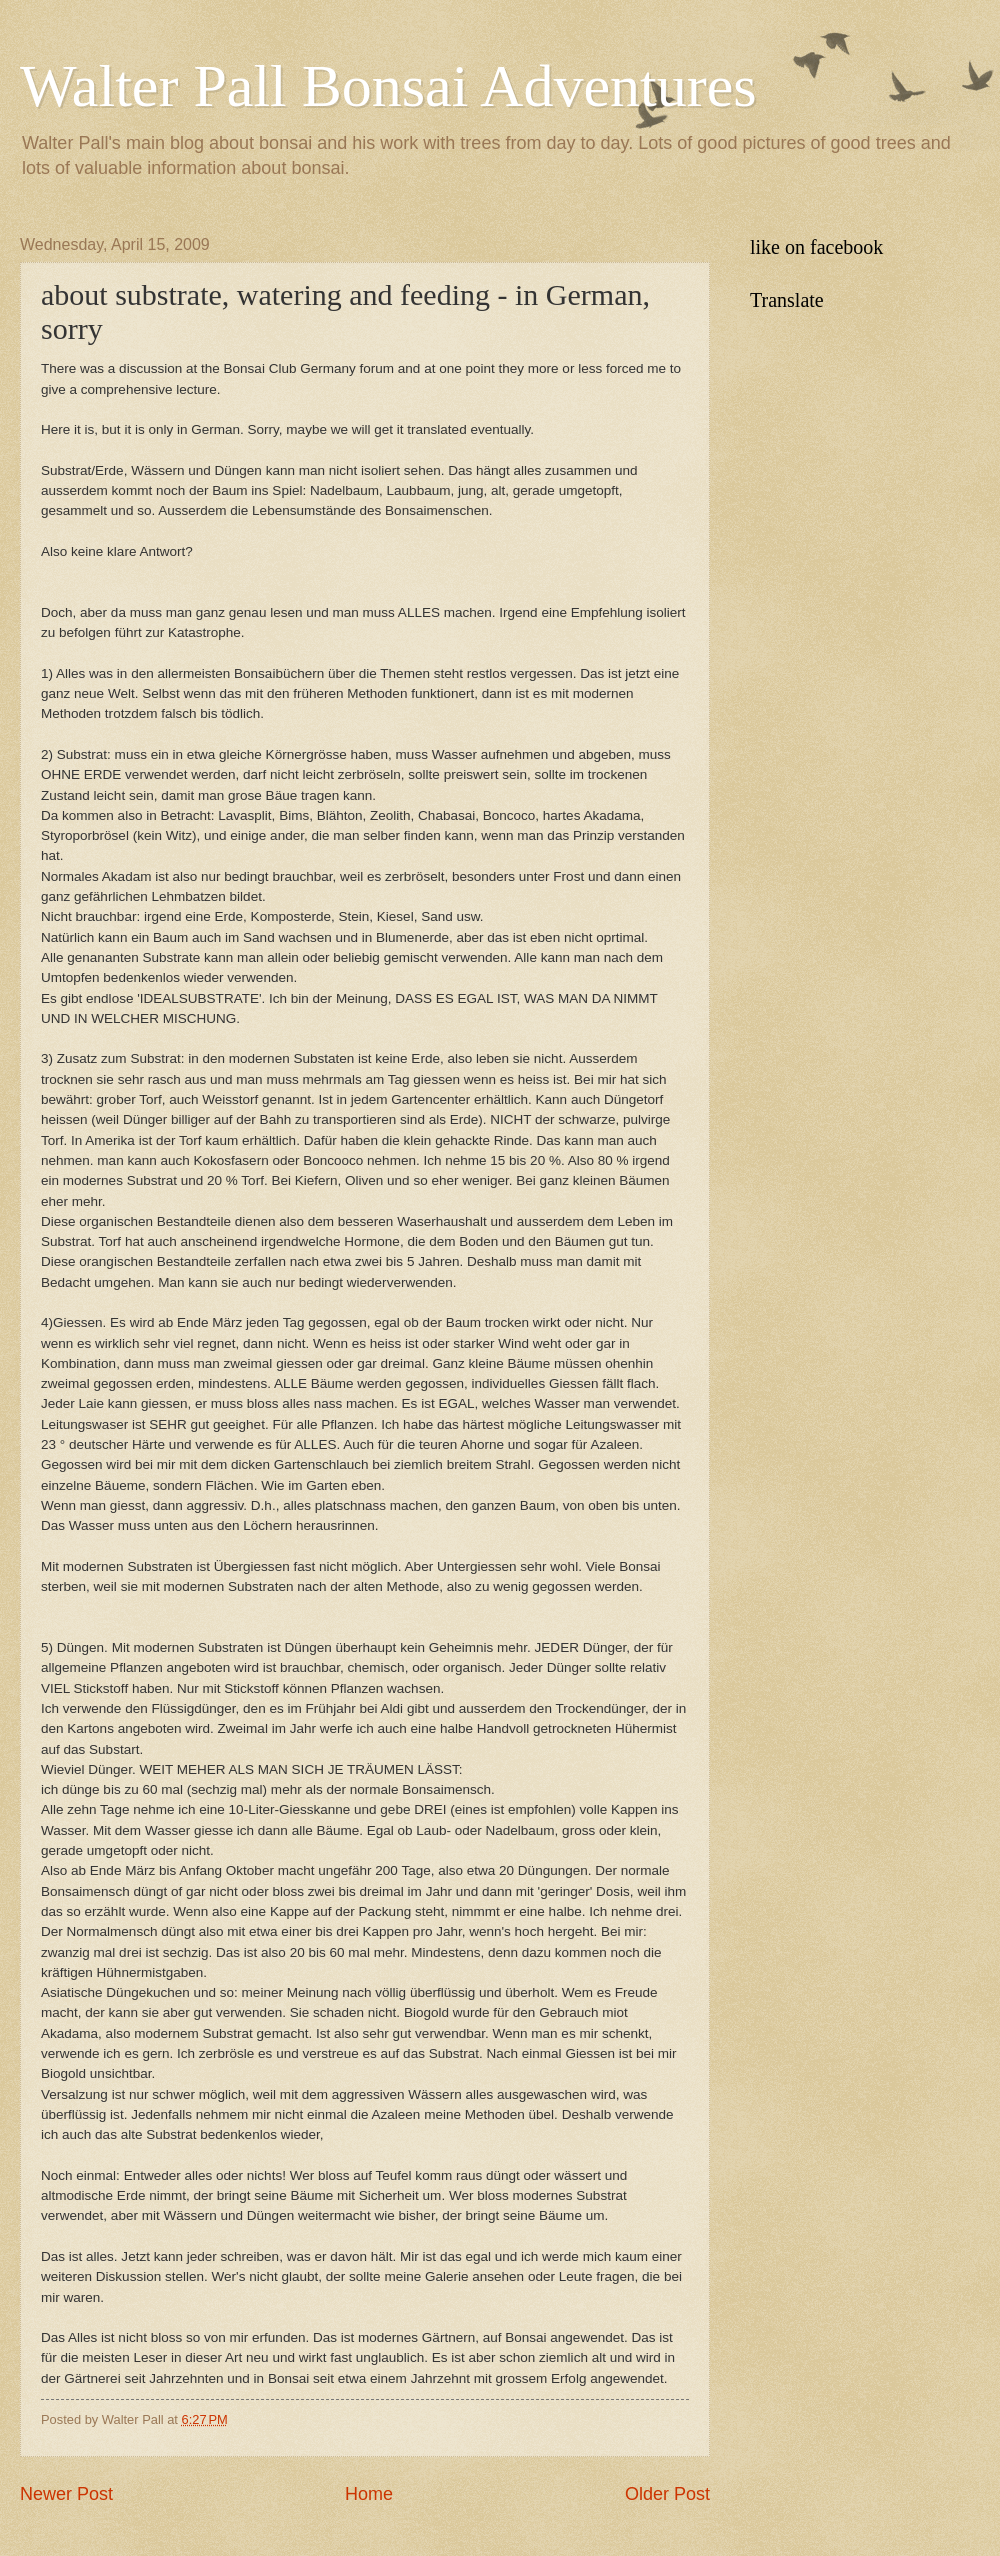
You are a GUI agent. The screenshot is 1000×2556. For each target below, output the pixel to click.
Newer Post (66, 2494)
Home (369, 2494)
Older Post (667, 2494)
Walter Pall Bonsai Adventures (388, 86)
